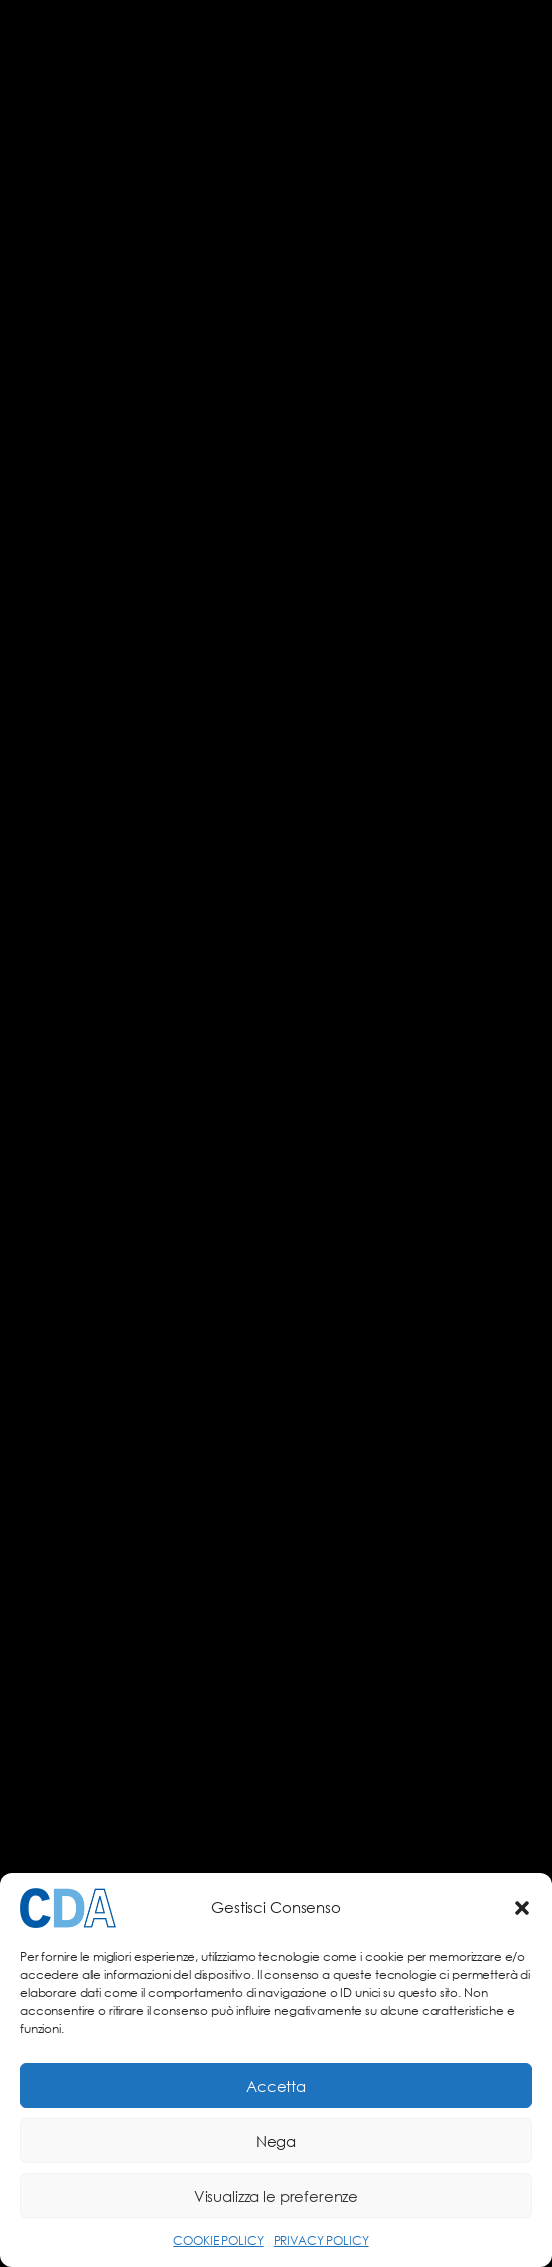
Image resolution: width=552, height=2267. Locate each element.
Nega (276, 2141)
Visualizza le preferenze (276, 2196)
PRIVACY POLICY (321, 2240)
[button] (522, 1908)
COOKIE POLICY (218, 2240)
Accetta (276, 2086)
